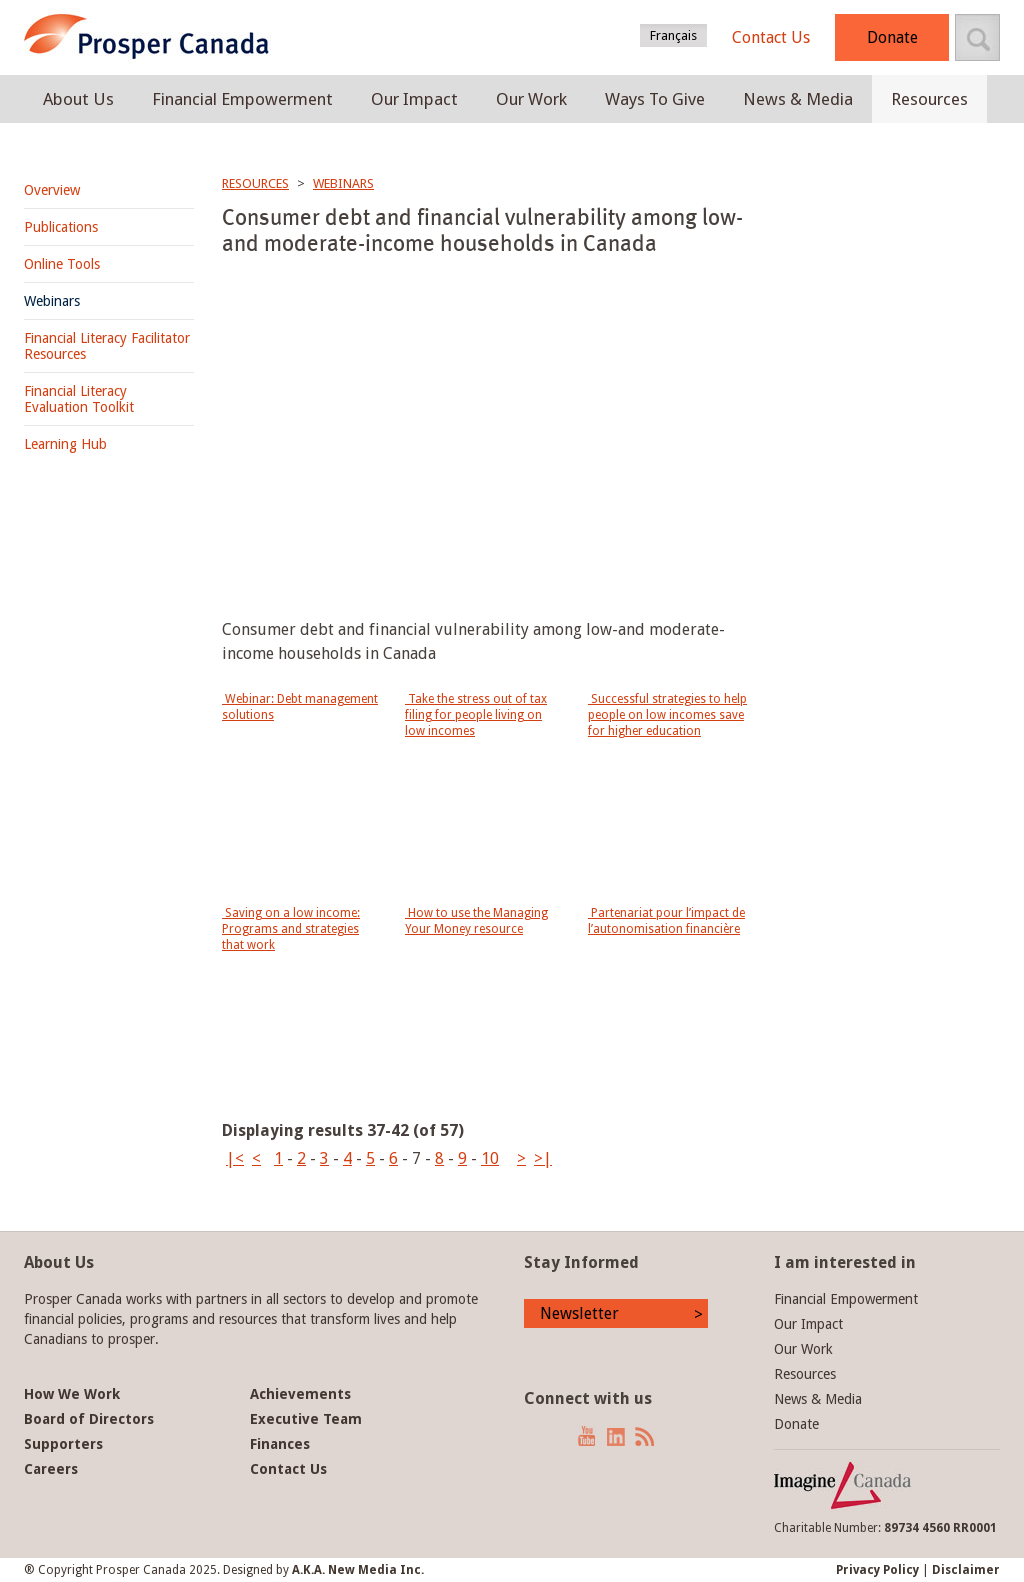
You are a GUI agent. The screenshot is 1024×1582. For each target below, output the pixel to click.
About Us (78, 99)
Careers (51, 1469)
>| (543, 1158)
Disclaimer (966, 1570)
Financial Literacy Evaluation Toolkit (79, 399)
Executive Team (306, 1419)
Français (673, 35)
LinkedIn (616, 1436)
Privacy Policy (877, 1570)
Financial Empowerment (242, 99)
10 (490, 1158)
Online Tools (62, 264)
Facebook (531, 1436)
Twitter (557, 1436)
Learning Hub (65, 444)
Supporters (63, 1444)
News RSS (645, 1436)
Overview (52, 190)
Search (977, 37)
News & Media (798, 99)
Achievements (300, 1394)
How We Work (72, 1394)
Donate (892, 37)
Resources (929, 99)
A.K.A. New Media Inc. (358, 1570)
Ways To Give (655, 99)
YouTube (587, 1436)
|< (235, 1158)
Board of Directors (89, 1419)
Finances (280, 1444)
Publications (61, 227)
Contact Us (771, 37)
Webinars (52, 301)
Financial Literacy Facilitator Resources (107, 346)
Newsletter (579, 1313)
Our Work (531, 99)
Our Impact (414, 99)
